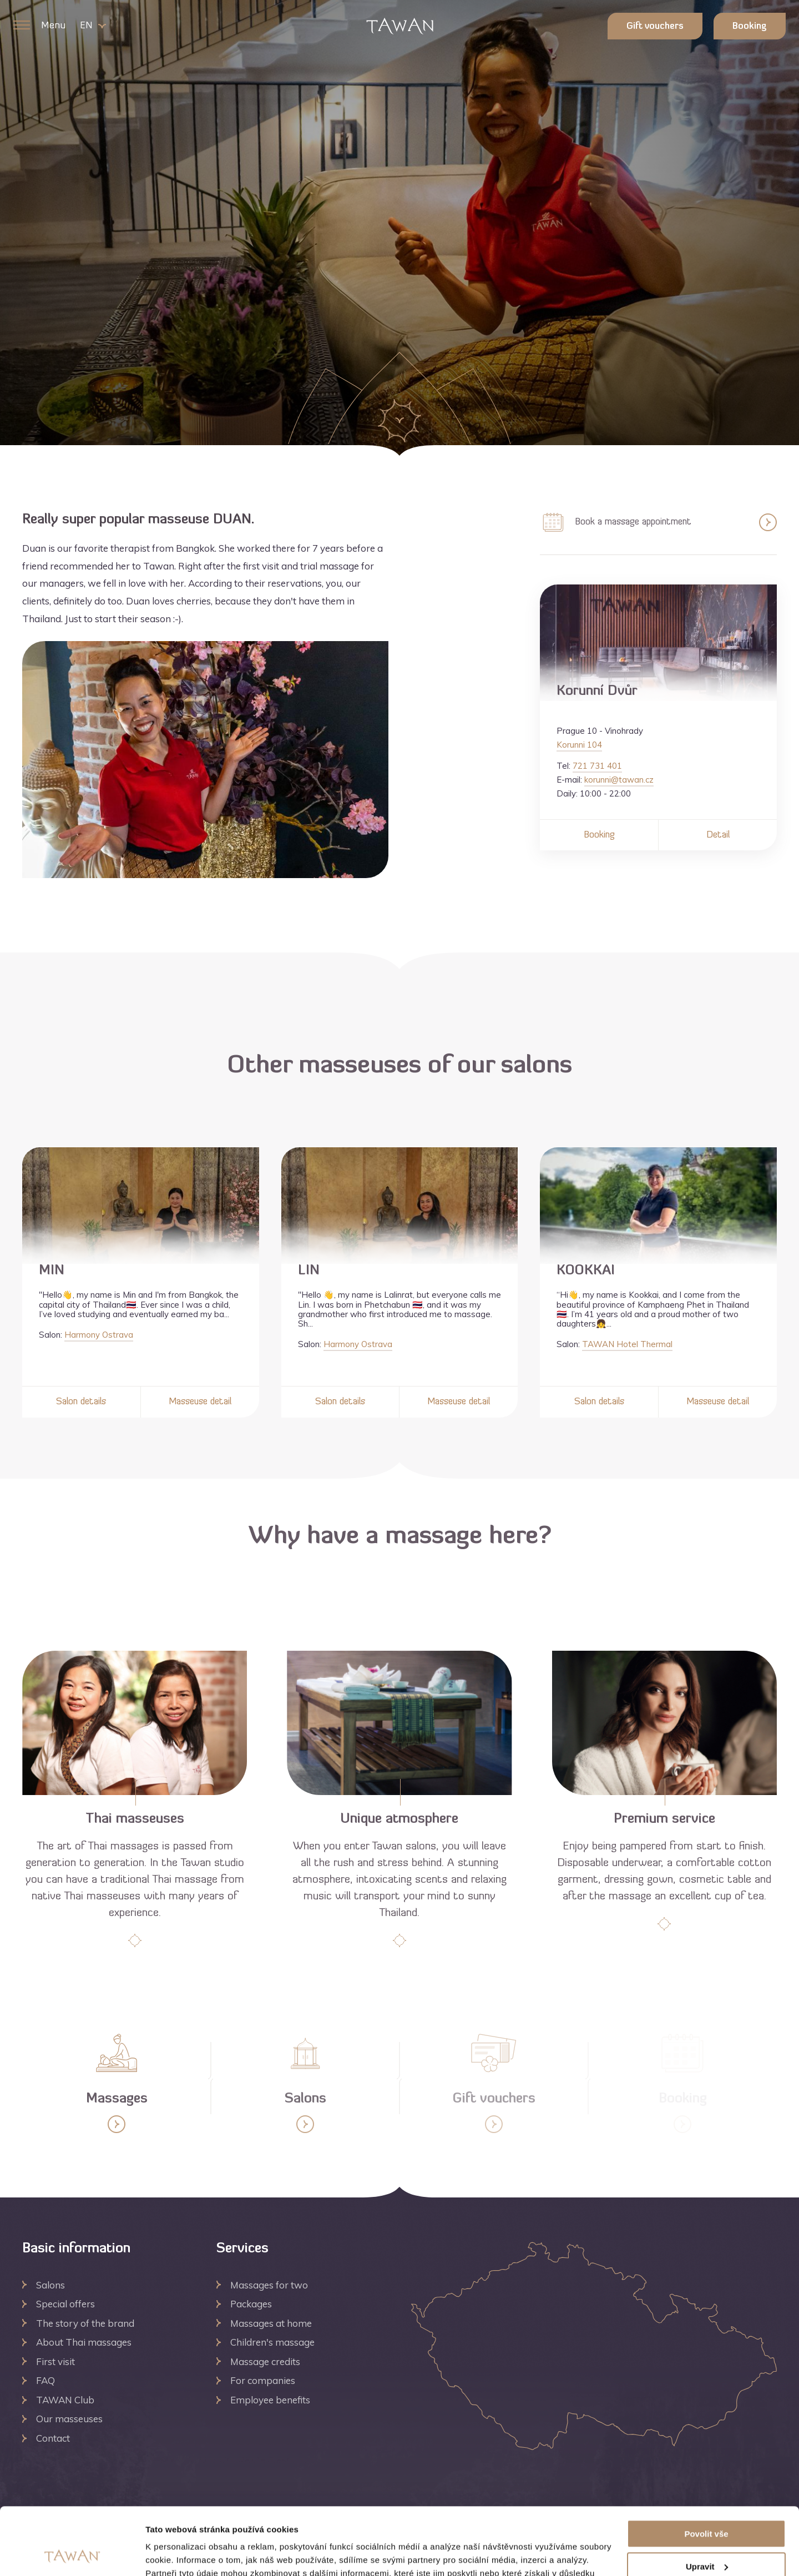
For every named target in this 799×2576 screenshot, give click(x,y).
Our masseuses (69, 2418)
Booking (749, 26)
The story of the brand (85, 2323)
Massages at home (271, 2323)
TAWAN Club (65, 2400)
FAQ (45, 2380)
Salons (50, 2285)
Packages (251, 2304)
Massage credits (265, 2361)
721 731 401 (597, 765)
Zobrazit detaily (176, 2554)
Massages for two (269, 2285)
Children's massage (272, 2342)
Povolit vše (706, 2471)
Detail (718, 835)
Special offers (65, 2304)
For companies (262, 2380)
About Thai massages (84, 2342)
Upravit (707, 2503)
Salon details (81, 1402)
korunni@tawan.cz (619, 779)
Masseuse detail (200, 1402)
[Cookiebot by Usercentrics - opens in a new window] (71, 2554)
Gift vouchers (655, 26)
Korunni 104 (579, 744)
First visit (55, 2361)
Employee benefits (270, 2400)
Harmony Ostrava (98, 1334)
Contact (53, 2438)
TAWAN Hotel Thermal (627, 1344)
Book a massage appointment (658, 522)
